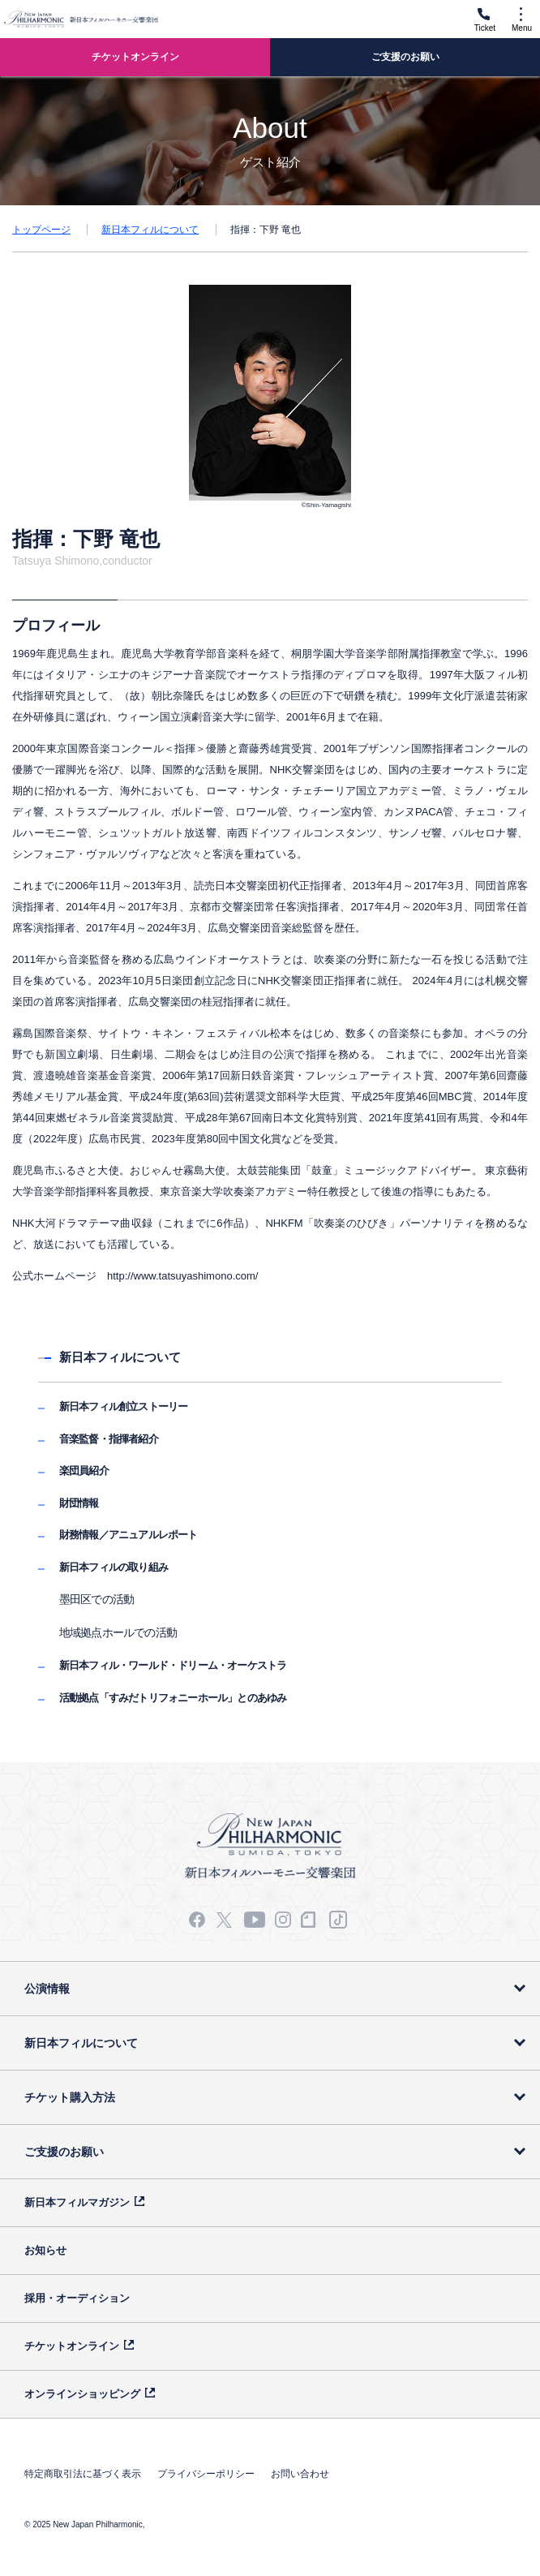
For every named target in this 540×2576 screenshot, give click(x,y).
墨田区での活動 (96, 1599)
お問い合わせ (300, 2473)
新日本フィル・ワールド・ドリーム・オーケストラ (173, 1665)
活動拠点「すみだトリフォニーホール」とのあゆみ (173, 1698)
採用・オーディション (77, 2298)
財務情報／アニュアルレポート (128, 1535)
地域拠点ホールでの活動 (118, 1632)
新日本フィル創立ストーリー (123, 1406)
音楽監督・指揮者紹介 (108, 1439)
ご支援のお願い (64, 2151)
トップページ (41, 229)
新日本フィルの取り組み (113, 1567)
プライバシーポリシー (206, 2473)
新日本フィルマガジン (77, 2202)
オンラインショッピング (82, 2394)
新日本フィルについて (150, 229)
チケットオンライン (71, 2346)
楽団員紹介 (84, 1470)
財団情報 (79, 1503)
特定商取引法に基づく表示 (82, 2473)
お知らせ (45, 2250)
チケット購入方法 (69, 2097)
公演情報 (47, 1988)
